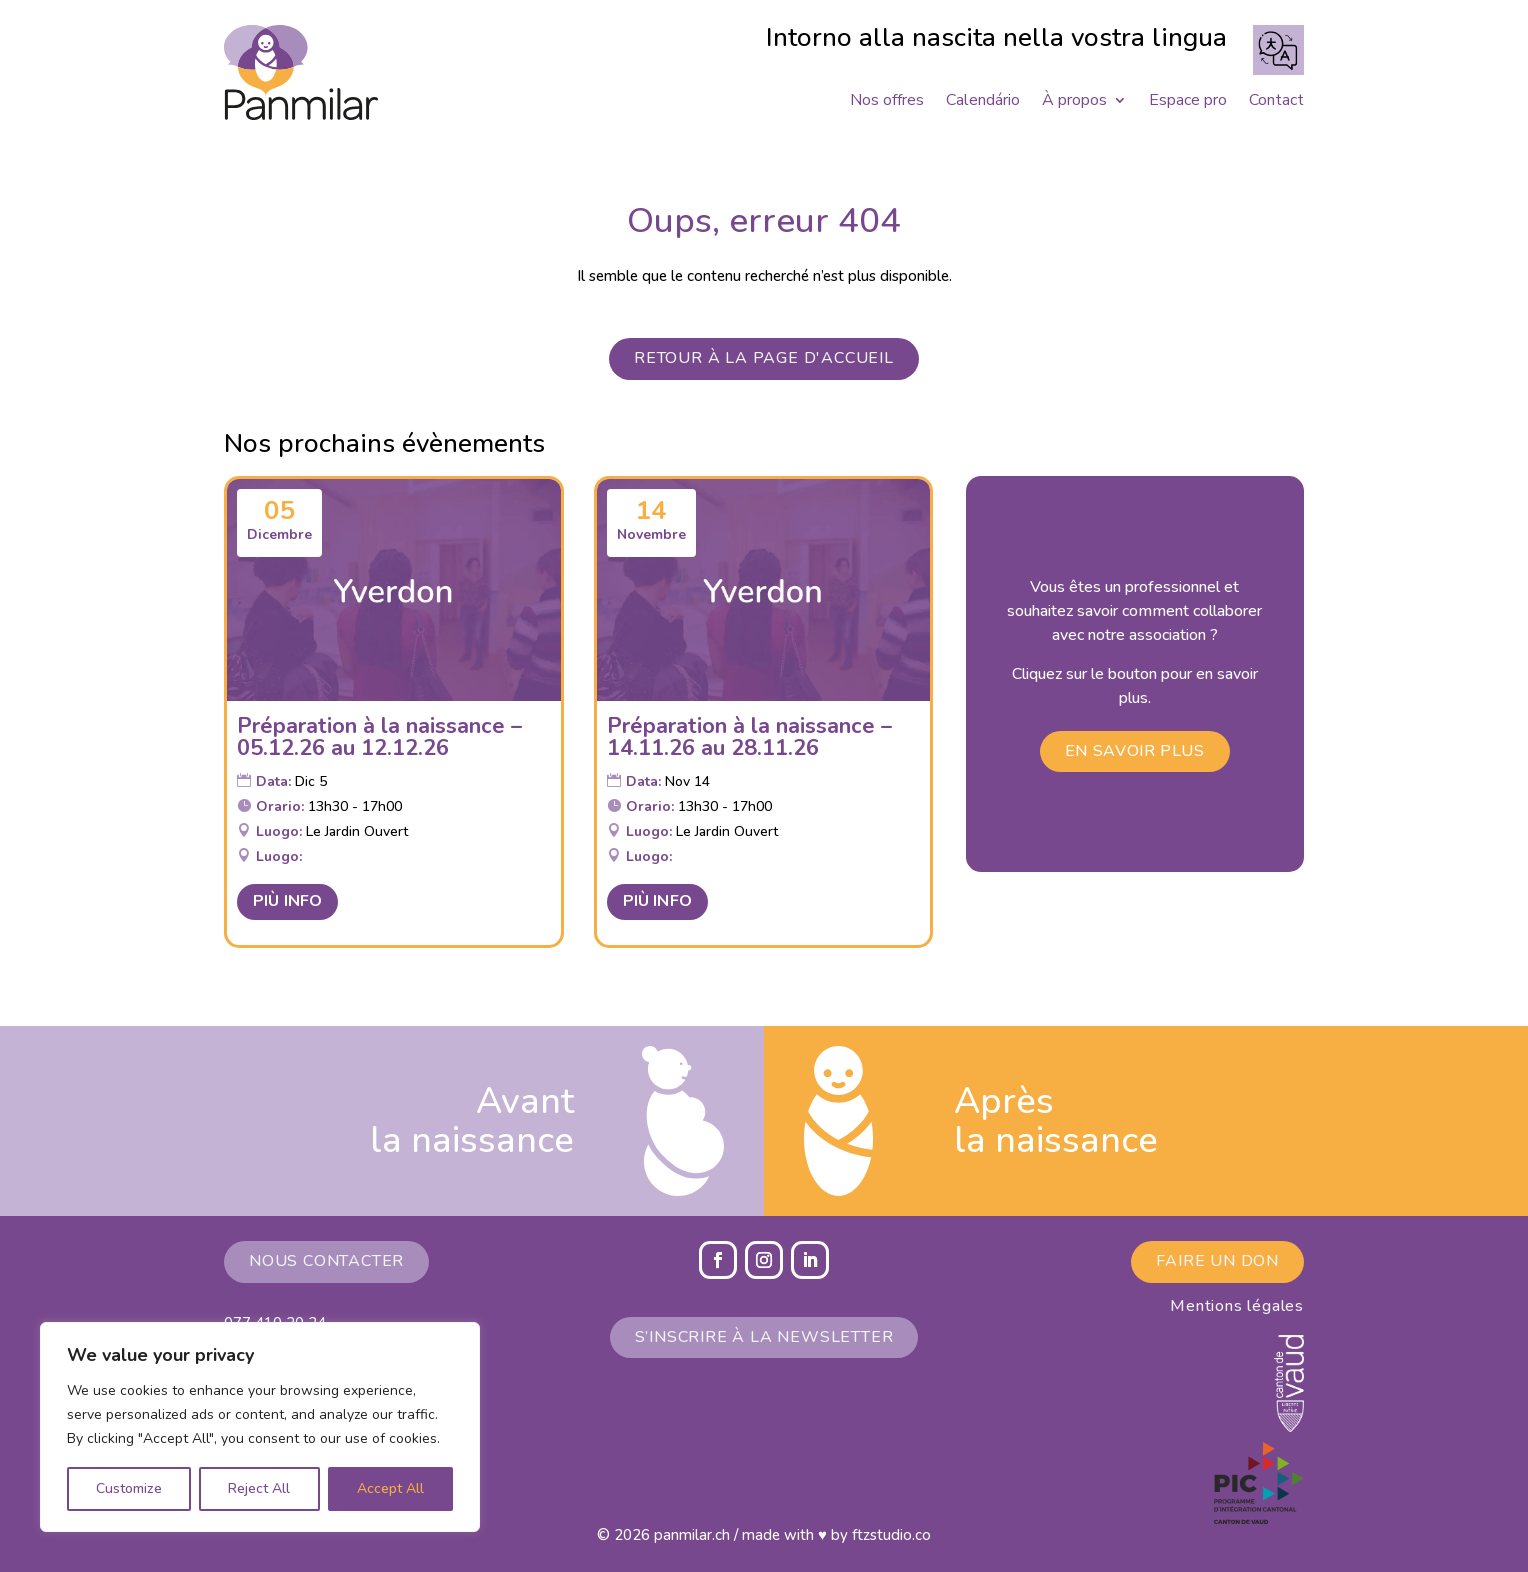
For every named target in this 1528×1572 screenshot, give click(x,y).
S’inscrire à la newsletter (764, 1337)
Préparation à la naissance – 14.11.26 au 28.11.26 (749, 737)
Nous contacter (326, 1261)
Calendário (983, 102)
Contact (1276, 102)
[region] (260, 1427)
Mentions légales (1237, 1306)
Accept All (390, 1488)
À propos (1074, 102)
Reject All (259, 1488)
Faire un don (1217, 1261)
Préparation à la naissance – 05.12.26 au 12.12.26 (379, 737)
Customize (129, 1488)
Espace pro (1188, 102)
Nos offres (887, 102)
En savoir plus (1135, 751)
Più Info (287, 901)
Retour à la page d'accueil (764, 358)
